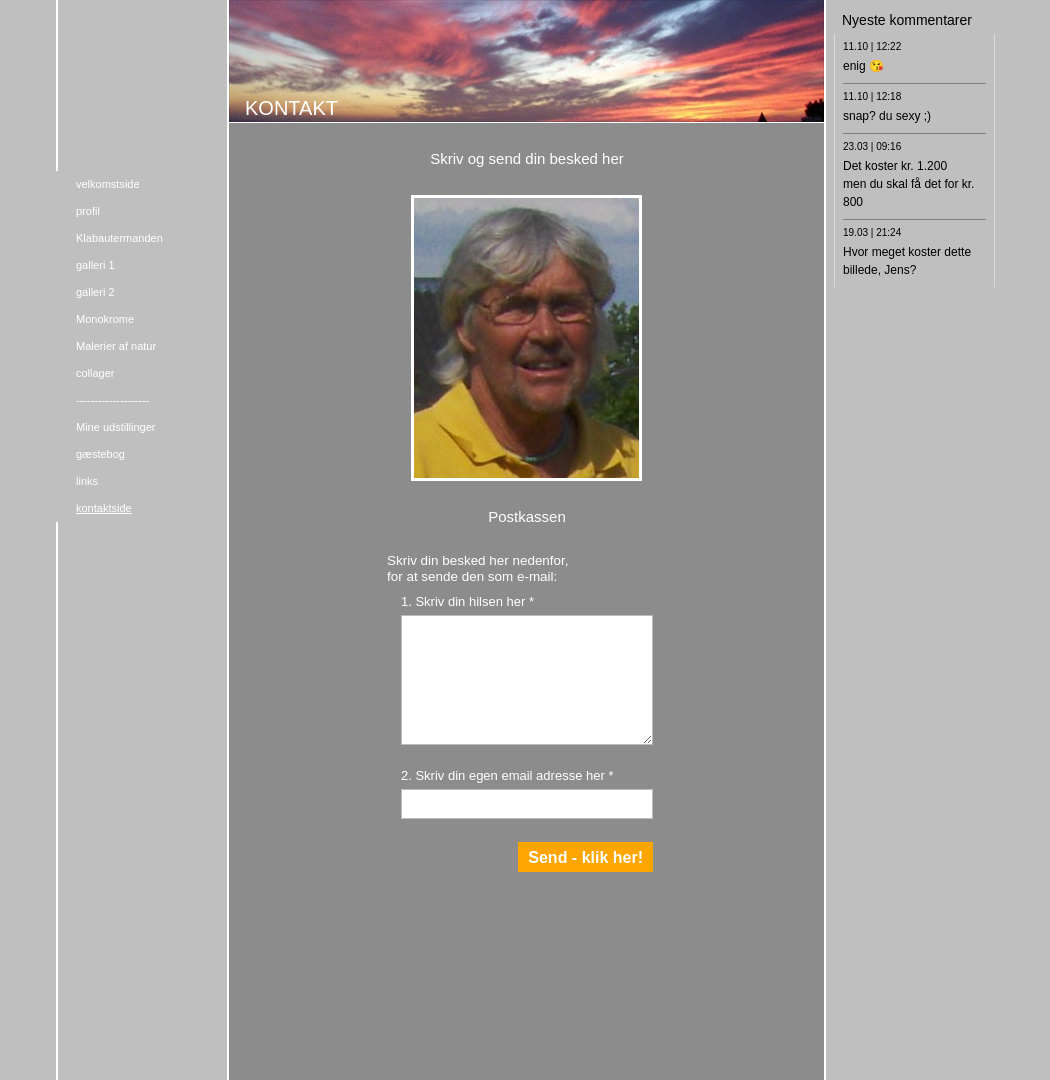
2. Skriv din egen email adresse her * (507, 775)
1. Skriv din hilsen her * (467, 601)
